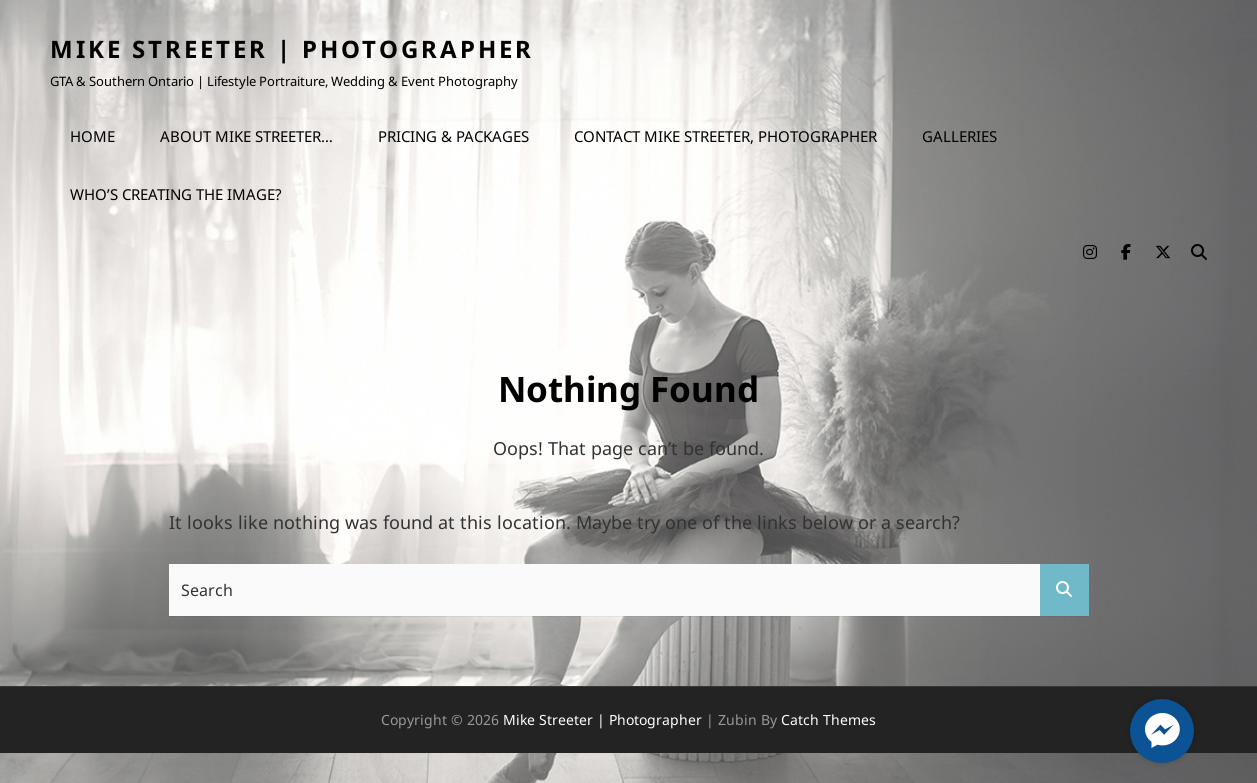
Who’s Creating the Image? (176, 194)
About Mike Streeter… (246, 136)
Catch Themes (828, 719)
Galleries (959, 136)
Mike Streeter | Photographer (292, 48)
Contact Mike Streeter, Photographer (725, 136)
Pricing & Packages (453, 136)
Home (92, 136)
